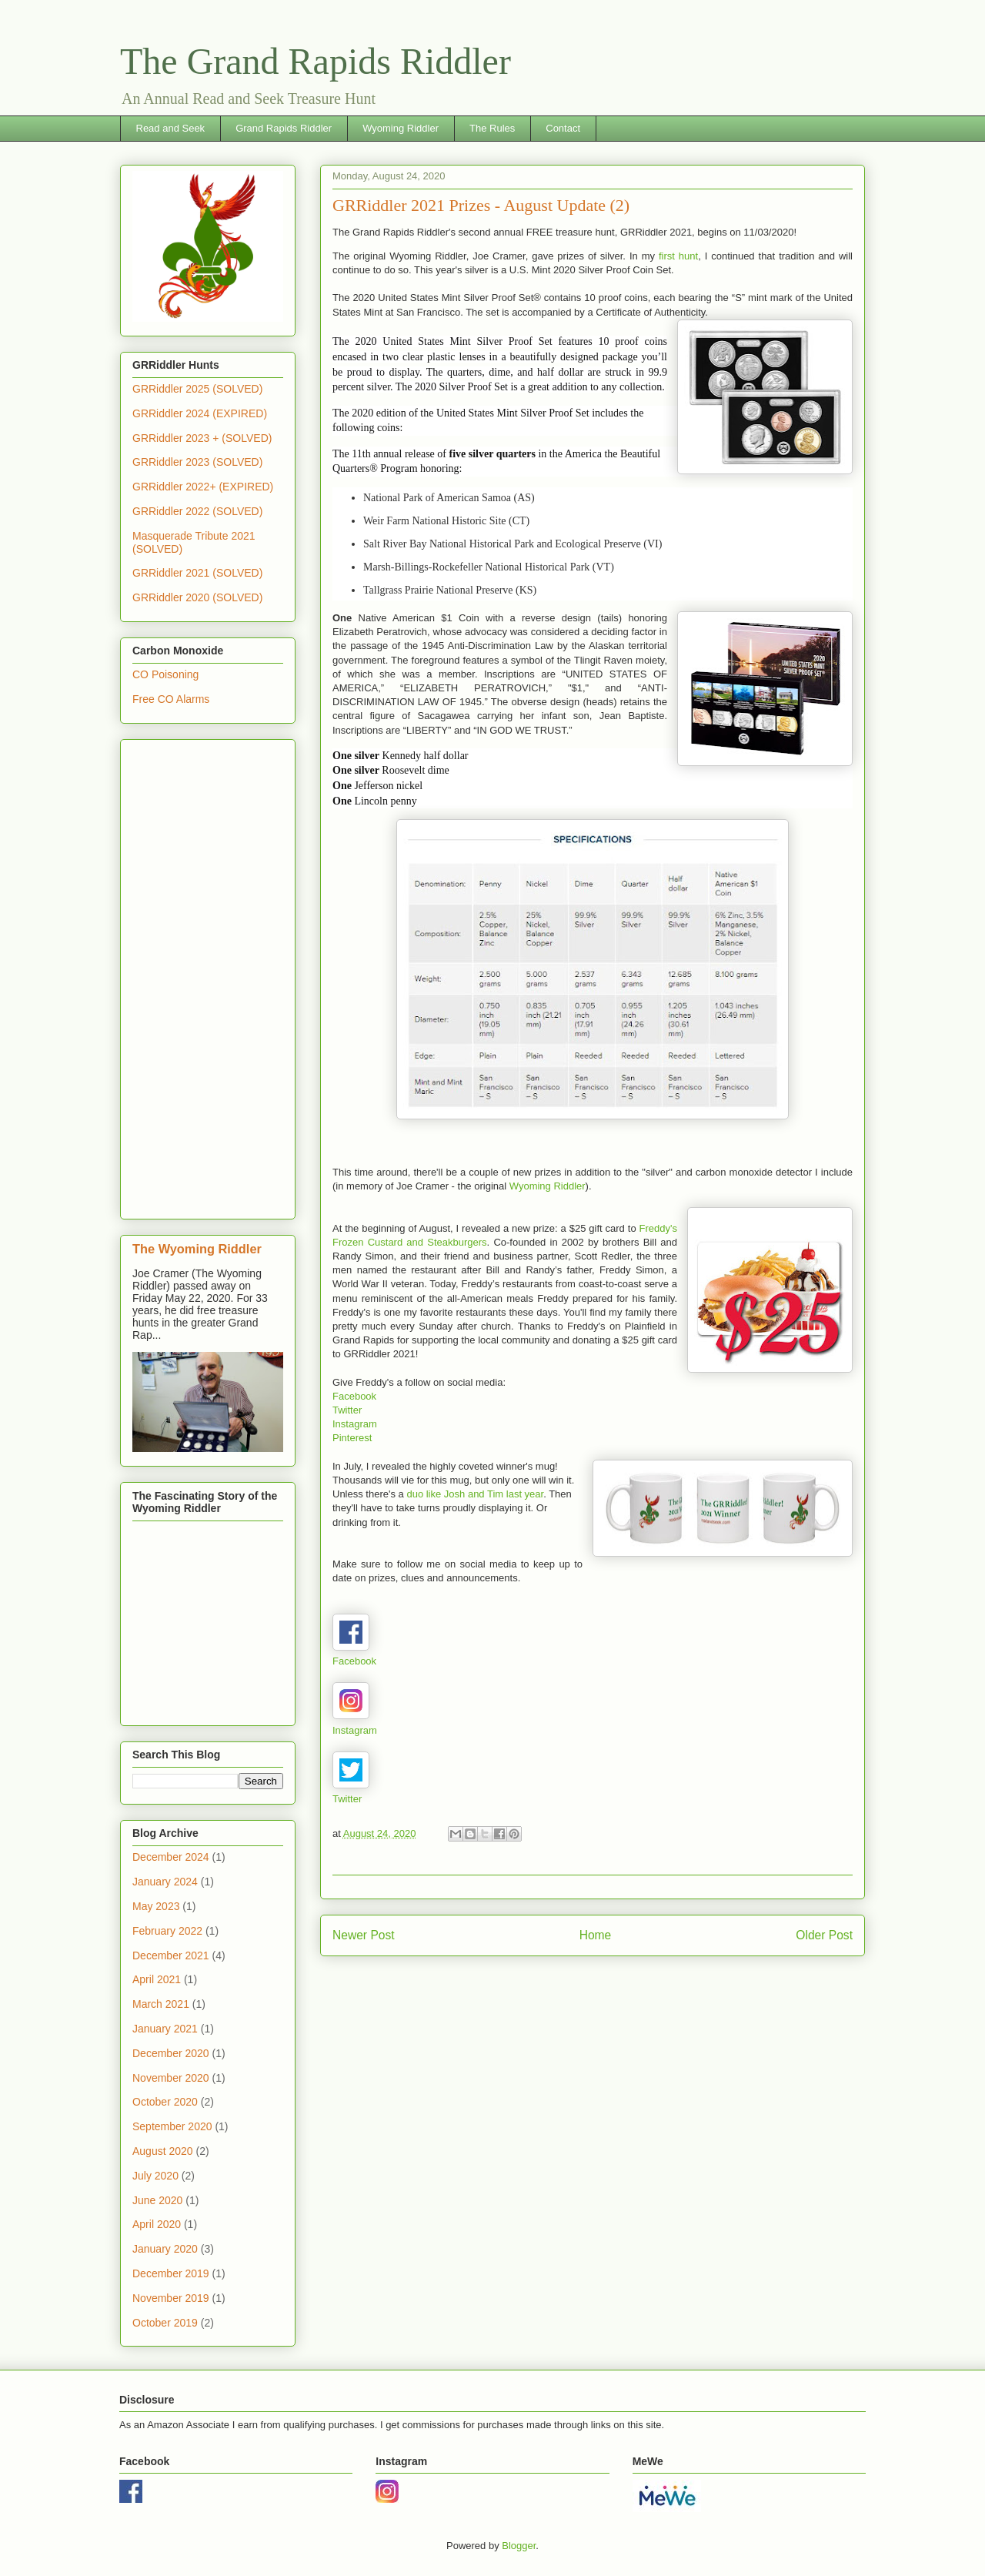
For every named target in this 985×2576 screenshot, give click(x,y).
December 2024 (170, 1857)
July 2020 (155, 2176)
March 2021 (160, 2004)
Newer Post (363, 1935)
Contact (563, 128)
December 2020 (170, 2053)
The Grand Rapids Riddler (315, 61)
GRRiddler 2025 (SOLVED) (197, 389)
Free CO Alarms (170, 699)
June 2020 (157, 2200)
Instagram (354, 1424)
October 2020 (165, 2102)
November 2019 (170, 2298)
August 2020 (162, 2151)
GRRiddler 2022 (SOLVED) (197, 511)
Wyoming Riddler (400, 128)
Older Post (824, 1935)
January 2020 (165, 2249)
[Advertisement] (207, 976)
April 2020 (156, 2224)
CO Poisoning (165, 674)
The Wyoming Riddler (197, 1249)
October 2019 (165, 2323)
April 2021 (156, 1979)
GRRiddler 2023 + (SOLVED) (202, 438)
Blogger (519, 2545)
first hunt (678, 256)
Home (595, 1935)
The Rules (492, 128)
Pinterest (352, 1438)
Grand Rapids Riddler (283, 128)
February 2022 (167, 1931)
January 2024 (165, 1881)
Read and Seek (170, 128)
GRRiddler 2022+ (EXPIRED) (202, 486)
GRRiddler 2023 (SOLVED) (197, 462)
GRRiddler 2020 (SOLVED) (197, 597)
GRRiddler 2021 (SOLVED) (197, 573)
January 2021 (165, 2028)
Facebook (354, 1396)
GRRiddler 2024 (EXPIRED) (199, 413)
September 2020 (172, 2126)
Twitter (347, 1410)
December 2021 (170, 1955)
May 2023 (155, 1906)
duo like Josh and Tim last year (474, 1494)
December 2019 (170, 2273)
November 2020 (170, 2078)
